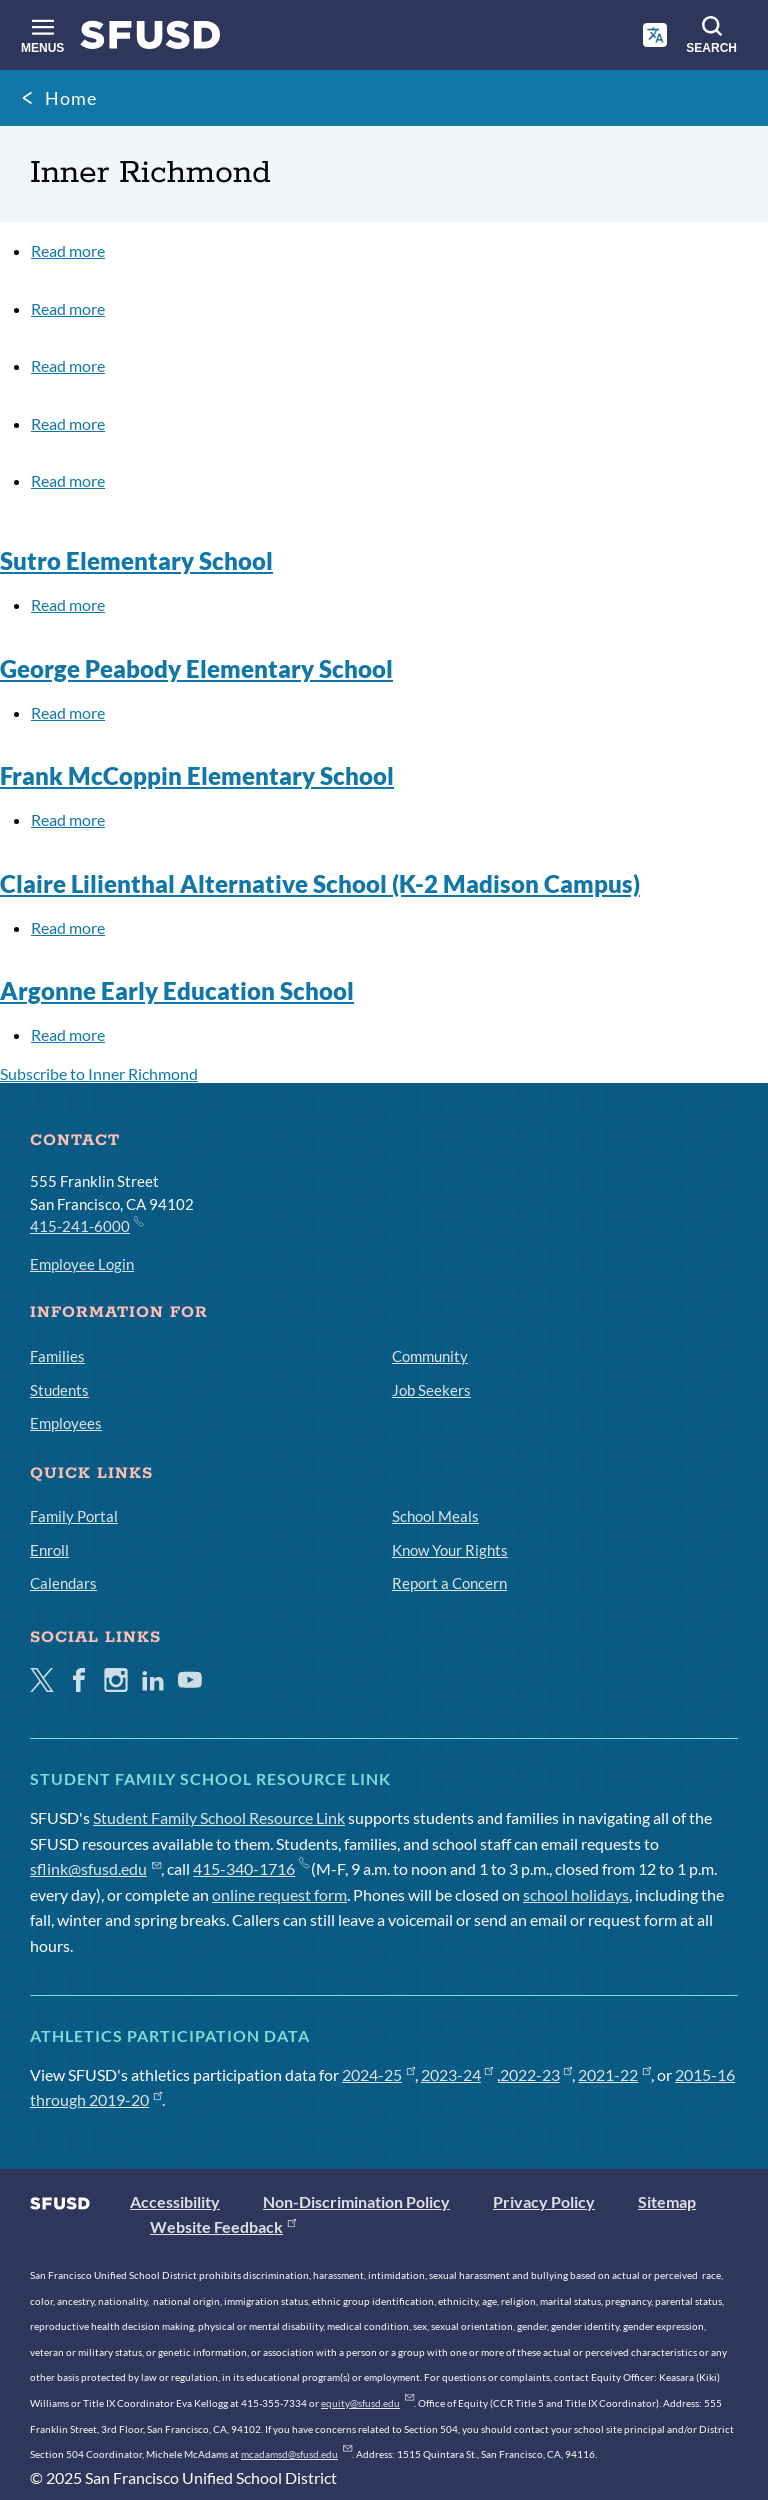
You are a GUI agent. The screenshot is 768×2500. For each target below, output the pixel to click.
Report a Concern (449, 1583)
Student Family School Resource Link (219, 1817)
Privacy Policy (544, 2201)
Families (57, 1356)
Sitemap (667, 2201)
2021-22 (614, 2074)
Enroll (49, 1550)
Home (71, 98)
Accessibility (175, 2201)
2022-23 (536, 2074)
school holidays (576, 1894)
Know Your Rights (450, 1550)
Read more (68, 250)
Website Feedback (223, 2226)
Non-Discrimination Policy (356, 2201)
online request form (279, 1894)
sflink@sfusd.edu (95, 1868)
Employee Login (82, 1264)
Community (430, 1356)
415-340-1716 (250, 1868)
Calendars (63, 1583)
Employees (66, 1423)
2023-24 (457, 2074)
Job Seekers (431, 1390)
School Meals (435, 1516)
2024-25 (378, 2074)
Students (59, 1390)
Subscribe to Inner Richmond (99, 1073)
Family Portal (74, 1516)
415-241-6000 (86, 1225)
